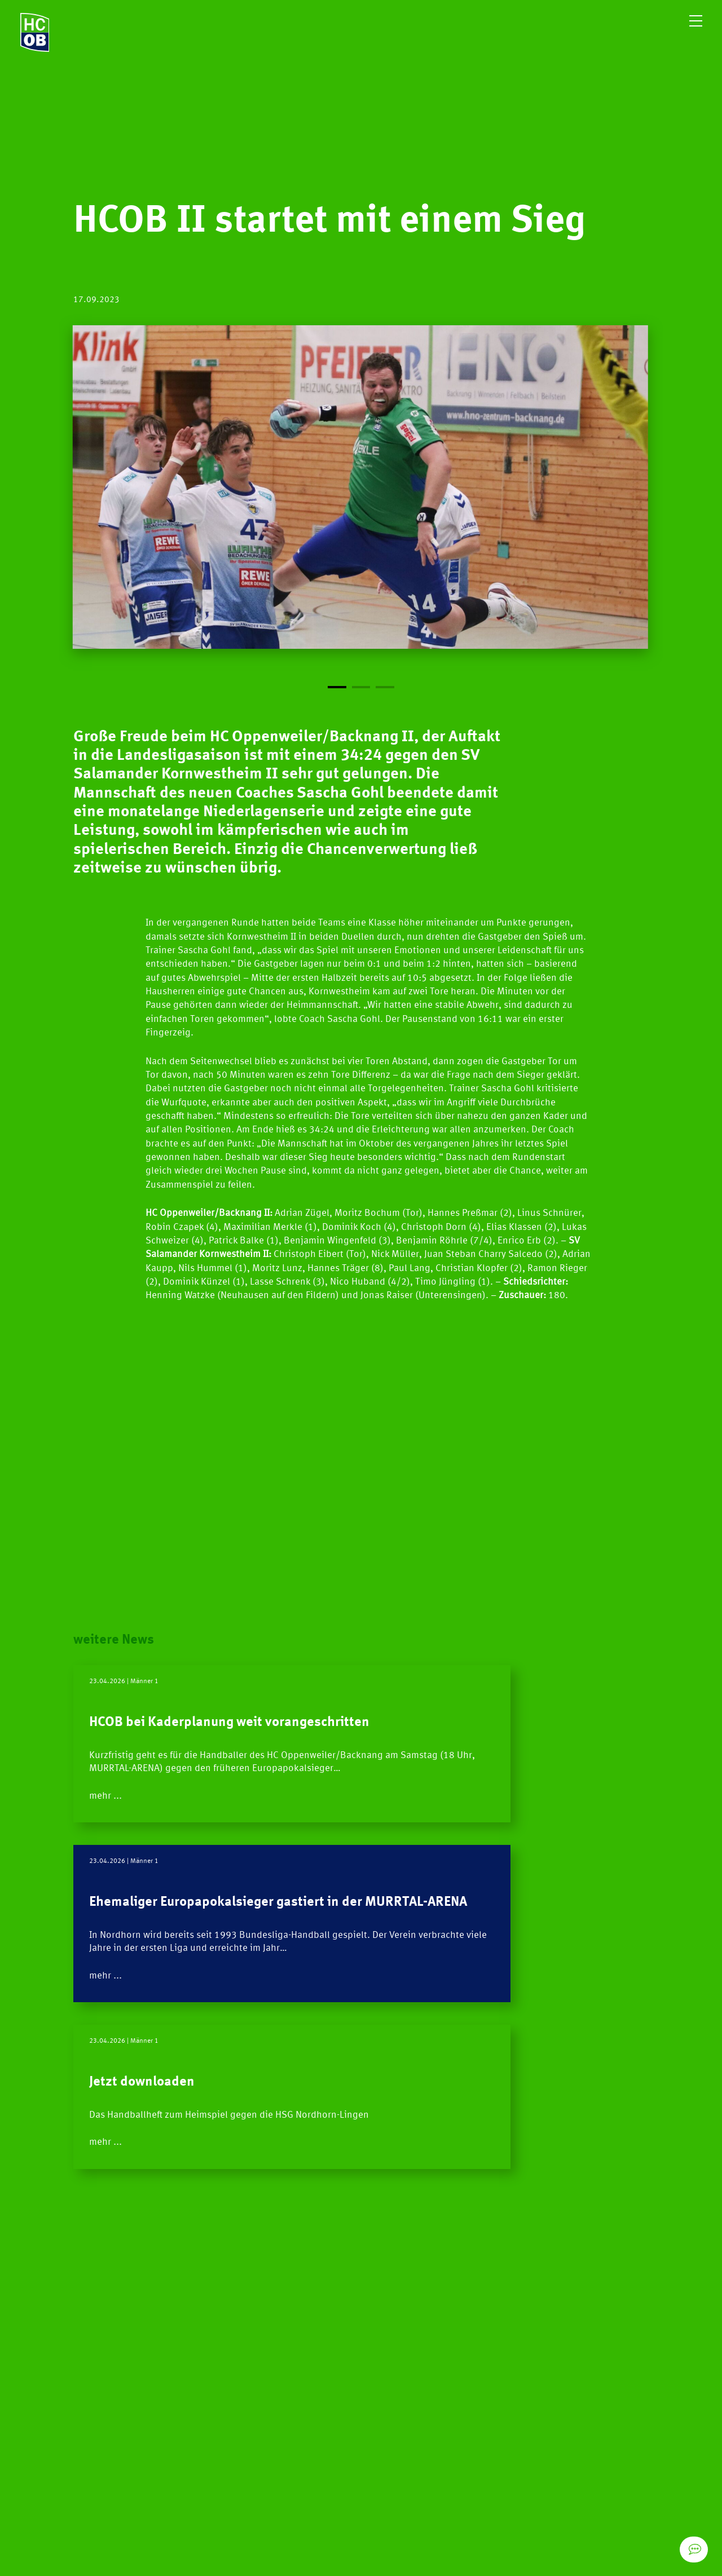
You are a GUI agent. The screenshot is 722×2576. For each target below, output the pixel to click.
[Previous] (217, 509)
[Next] (505, 509)
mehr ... (112, 1846)
